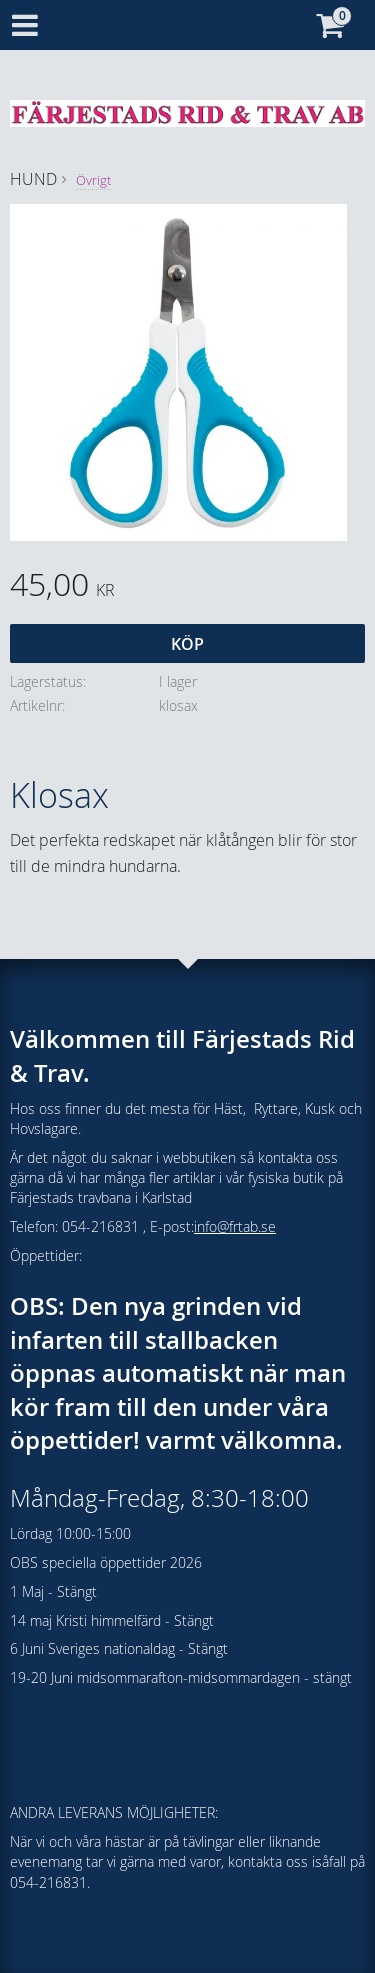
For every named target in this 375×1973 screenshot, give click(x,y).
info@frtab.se (235, 1226)
